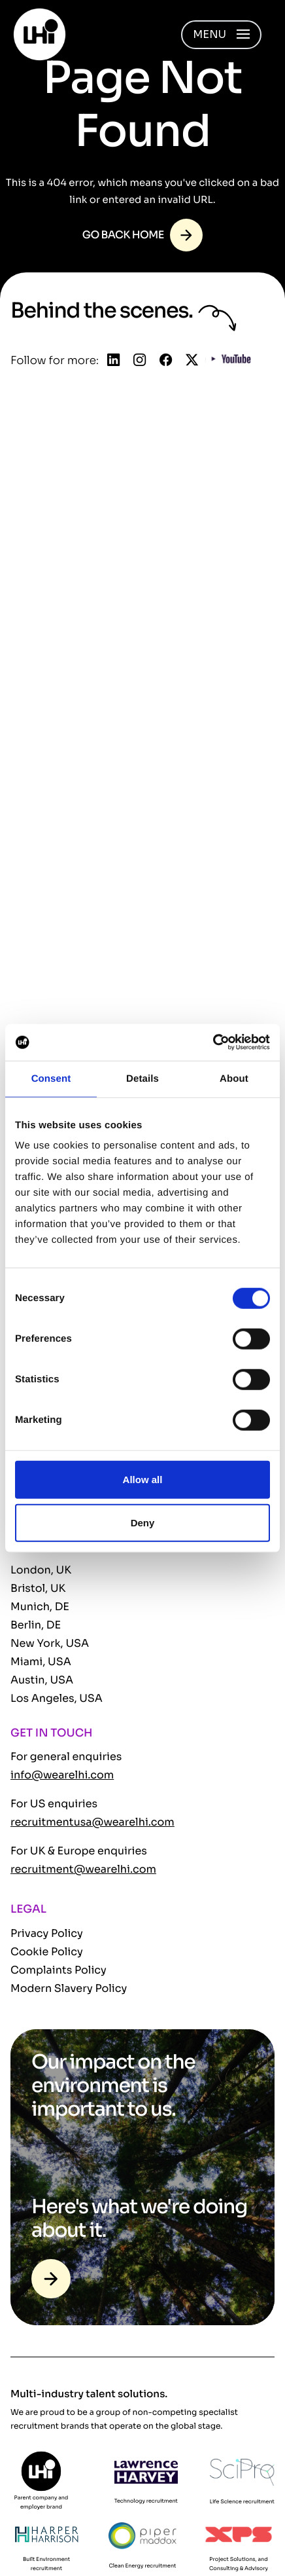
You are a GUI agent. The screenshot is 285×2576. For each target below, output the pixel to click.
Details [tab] (142, 1078)
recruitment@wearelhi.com (83, 1869)
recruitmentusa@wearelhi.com (92, 1822)
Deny (143, 1522)
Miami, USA (40, 1661)
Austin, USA (41, 1680)
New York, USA (49, 1643)
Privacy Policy (46, 1933)
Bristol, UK (37, 1588)
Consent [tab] (51, 1078)
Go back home (123, 235)
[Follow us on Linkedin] (113, 361)
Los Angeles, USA (56, 1698)
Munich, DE (39, 1606)
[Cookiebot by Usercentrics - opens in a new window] (213, 1042)
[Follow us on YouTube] (231, 361)
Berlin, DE (35, 1625)
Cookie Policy (46, 1952)
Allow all (143, 1479)
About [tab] (234, 1078)
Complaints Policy (58, 1970)
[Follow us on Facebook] (165, 361)
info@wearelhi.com (62, 1775)
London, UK (40, 1570)
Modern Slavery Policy (68, 1988)
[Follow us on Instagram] (139, 361)
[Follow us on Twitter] (191, 361)
